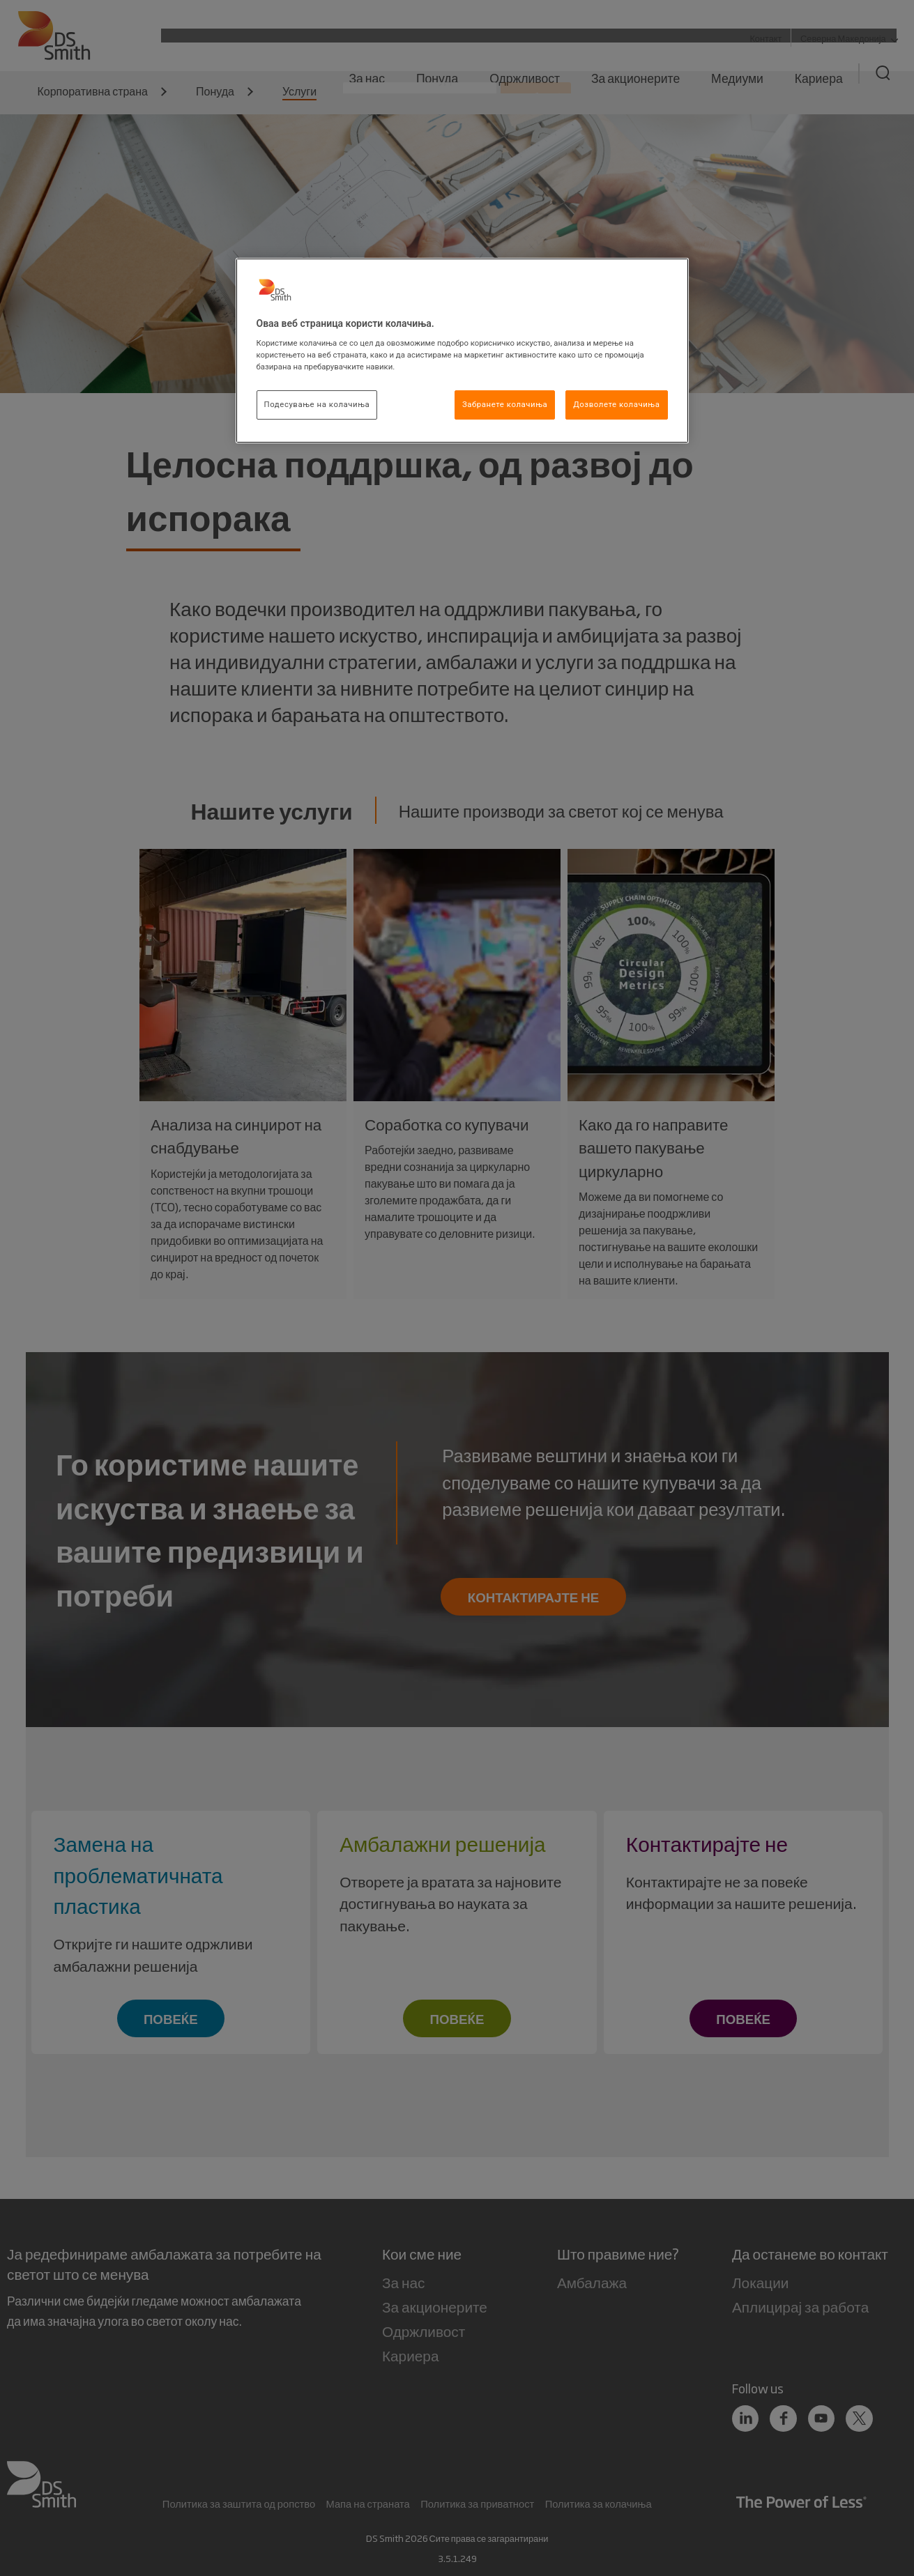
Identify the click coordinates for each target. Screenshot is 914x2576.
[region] (462, 351)
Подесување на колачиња (317, 404)
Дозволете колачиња (616, 404)
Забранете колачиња (504, 404)
